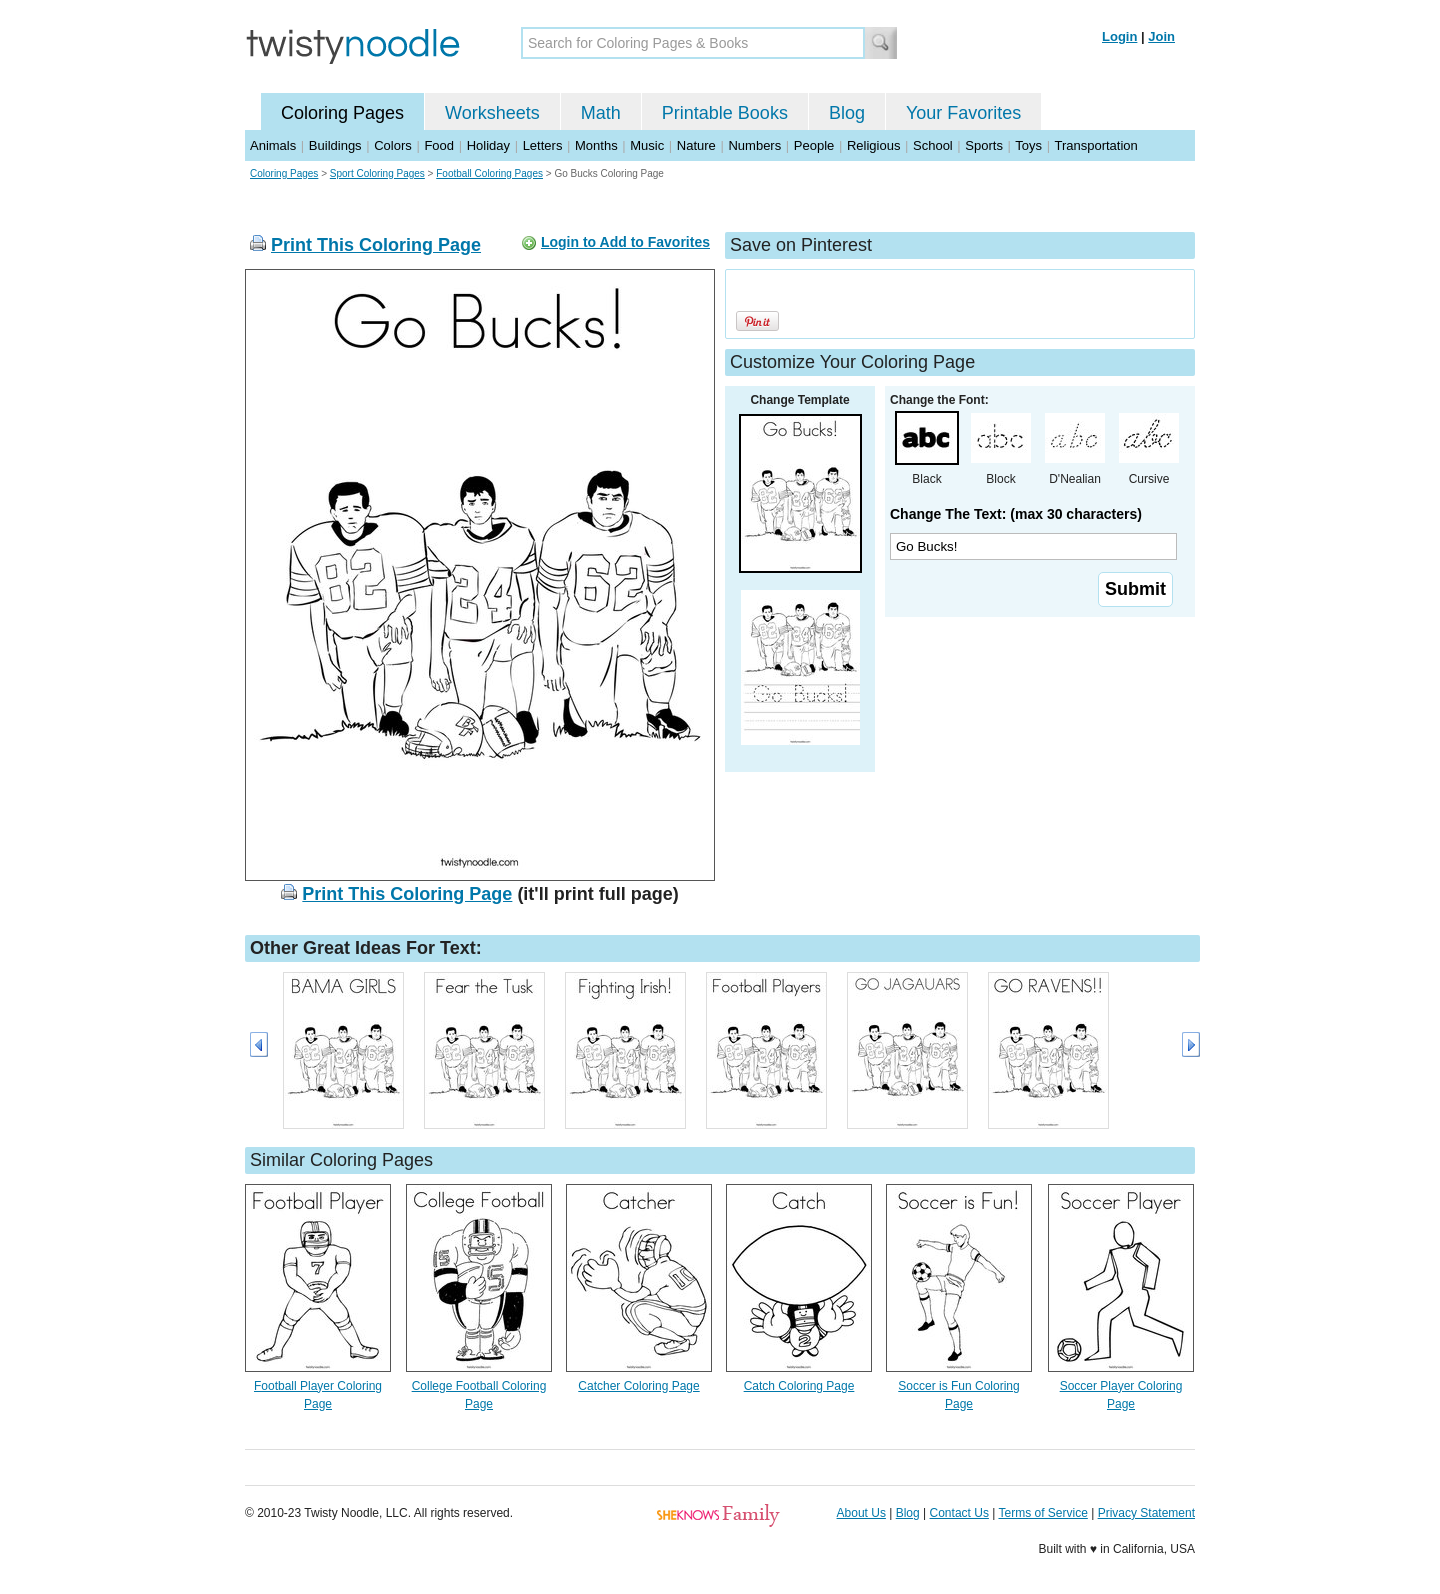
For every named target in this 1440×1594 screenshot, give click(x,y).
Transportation (1095, 145)
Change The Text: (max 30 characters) (1016, 514)
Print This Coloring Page (376, 245)
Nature (696, 145)
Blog (847, 113)
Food (439, 145)
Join (1161, 36)
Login (1119, 36)
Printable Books (725, 113)
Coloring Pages (342, 113)
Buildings (335, 145)
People (814, 145)
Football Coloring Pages (489, 173)
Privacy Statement (1146, 1513)
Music (647, 145)
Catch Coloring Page (799, 1386)
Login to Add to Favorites (625, 242)
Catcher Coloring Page (638, 1386)
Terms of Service (1042, 1513)
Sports (984, 145)
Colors (393, 145)
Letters (543, 145)
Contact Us (959, 1513)
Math (601, 113)
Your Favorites (963, 113)
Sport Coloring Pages (377, 173)
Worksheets (492, 113)
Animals (273, 145)
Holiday (488, 145)
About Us (861, 1513)
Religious (873, 145)
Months (596, 145)
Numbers (754, 145)
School (933, 145)
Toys (1028, 145)
